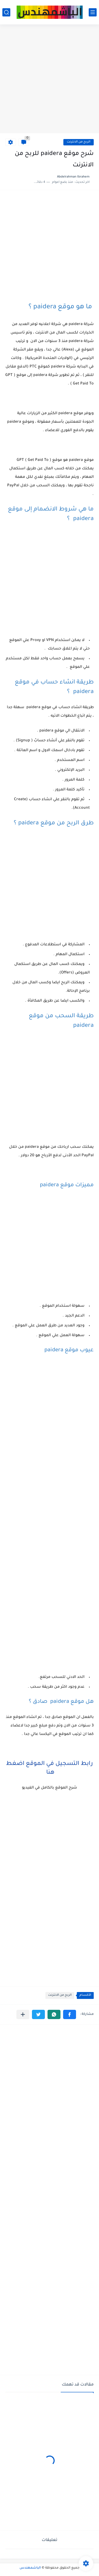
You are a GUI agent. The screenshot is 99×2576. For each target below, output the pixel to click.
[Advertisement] (49, 79)
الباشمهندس (30, 2568)
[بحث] (6, 12)
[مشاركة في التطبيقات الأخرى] (22, 2014)
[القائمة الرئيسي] (93, 12)
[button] (69, 2014)
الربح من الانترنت (78, 142)
